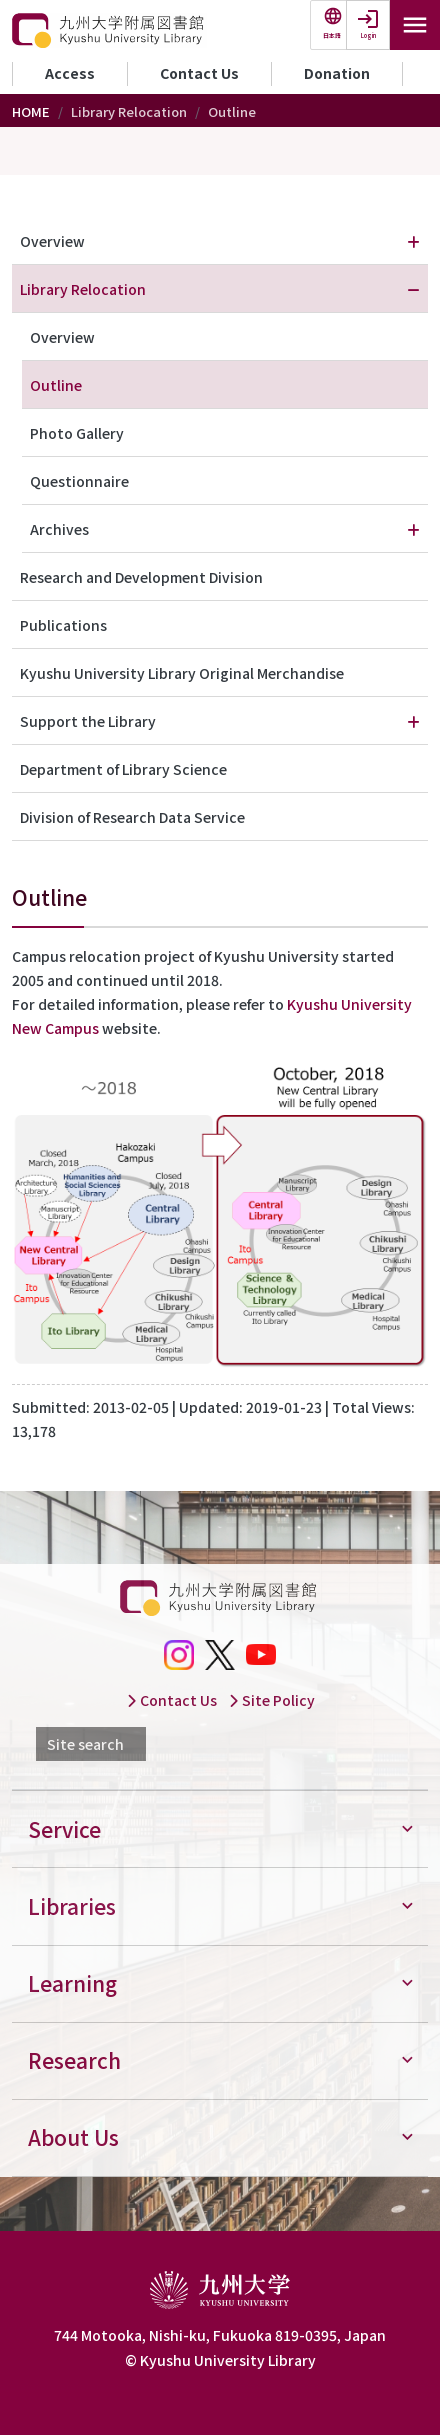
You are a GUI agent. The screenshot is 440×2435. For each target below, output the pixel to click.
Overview (52, 241)
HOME (31, 111)
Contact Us (199, 73)
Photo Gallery (77, 433)
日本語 (332, 35)
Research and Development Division (141, 577)
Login (368, 35)
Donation (337, 73)
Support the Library (88, 721)
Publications (63, 625)
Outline (56, 385)
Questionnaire (79, 481)
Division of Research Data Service (132, 817)
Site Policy (271, 1700)
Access (70, 73)
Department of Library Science (123, 769)
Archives (59, 529)
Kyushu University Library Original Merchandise (182, 673)
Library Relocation (83, 289)
